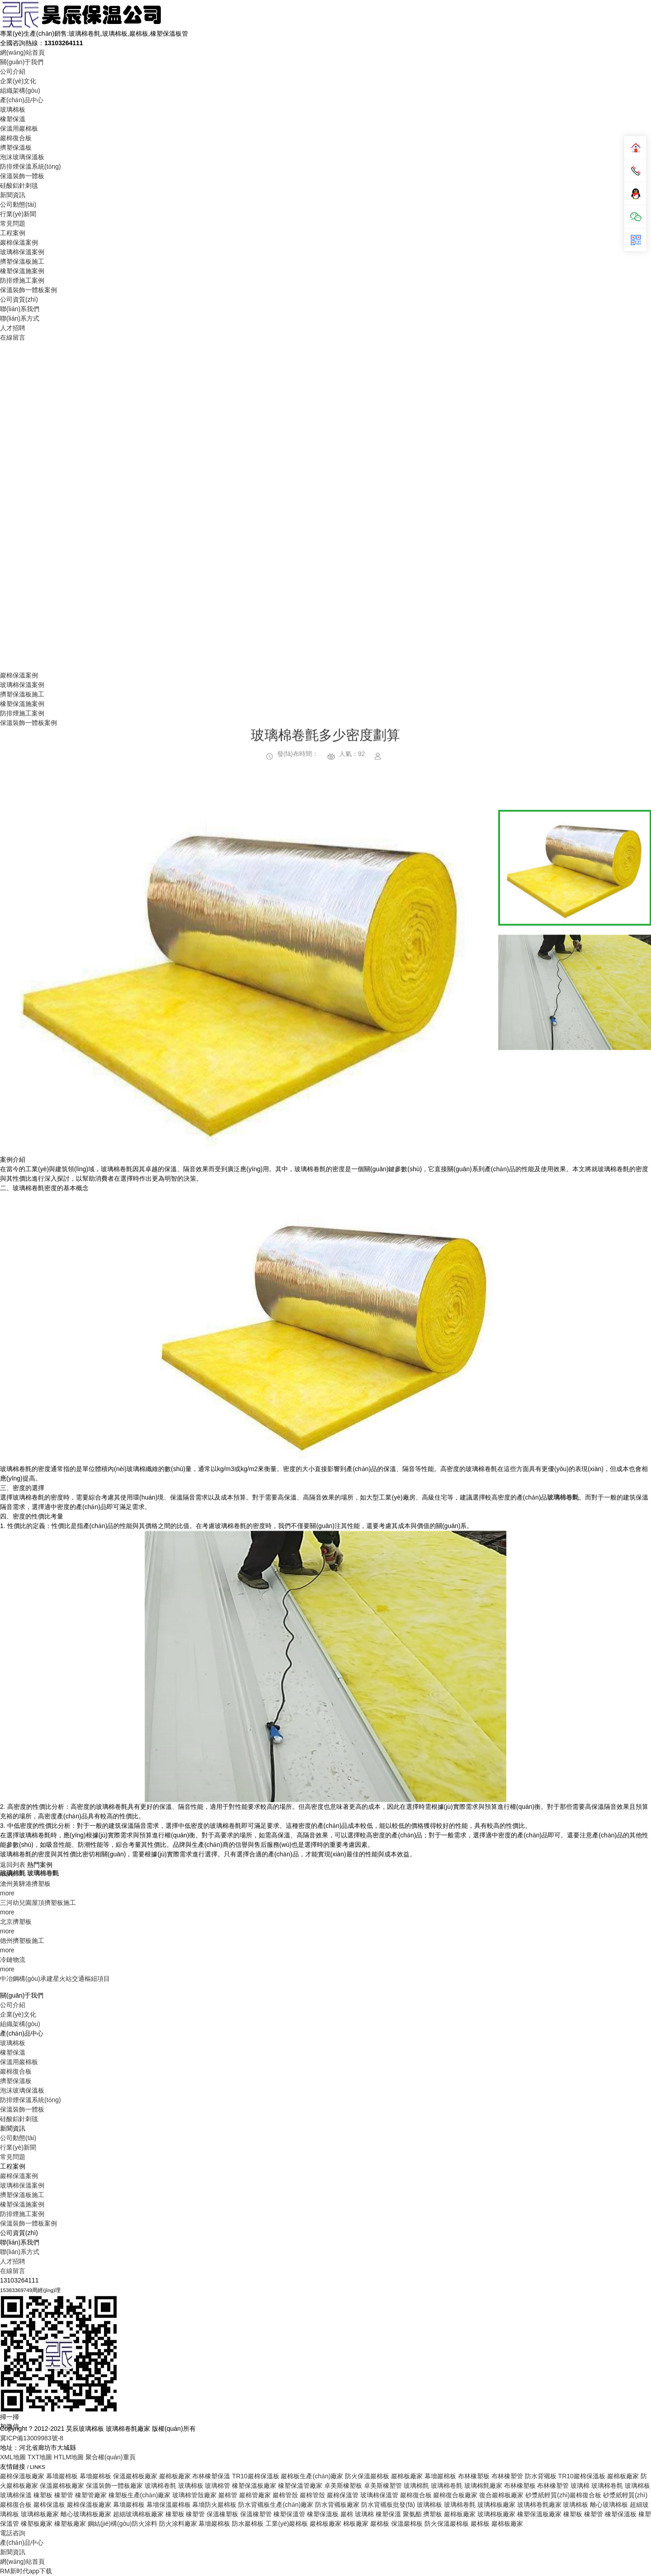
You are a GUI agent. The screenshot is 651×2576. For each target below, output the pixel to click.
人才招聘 (12, 327)
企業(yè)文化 (18, 81)
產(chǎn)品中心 (21, 100)
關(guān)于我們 (21, 62)
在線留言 (12, 337)
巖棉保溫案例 (19, 242)
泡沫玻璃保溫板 (22, 157)
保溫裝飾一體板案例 (28, 290)
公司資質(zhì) (19, 299)
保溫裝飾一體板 (22, 176)
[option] (242, 1964)
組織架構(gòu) (20, 90)
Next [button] (454, 1964)
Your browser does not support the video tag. (325, 505)
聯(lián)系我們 (19, 309)
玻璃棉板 (12, 109)
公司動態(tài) (18, 204)
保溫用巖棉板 (19, 128)
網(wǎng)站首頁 (22, 52)
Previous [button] (30, 1964)
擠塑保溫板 (16, 147)
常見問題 (12, 223)
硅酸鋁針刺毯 (19, 185)
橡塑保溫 (12, 119)
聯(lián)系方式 (19, 318)
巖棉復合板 (16, 138)
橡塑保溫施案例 (22, 271)
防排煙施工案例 (22, 280)
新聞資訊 (12, 195)
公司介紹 (12, 71)
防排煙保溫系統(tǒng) (30, 166)
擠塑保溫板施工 (22, 261)
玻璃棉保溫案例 (22, 252)
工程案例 (12, 233)
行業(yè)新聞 (18, 214)
